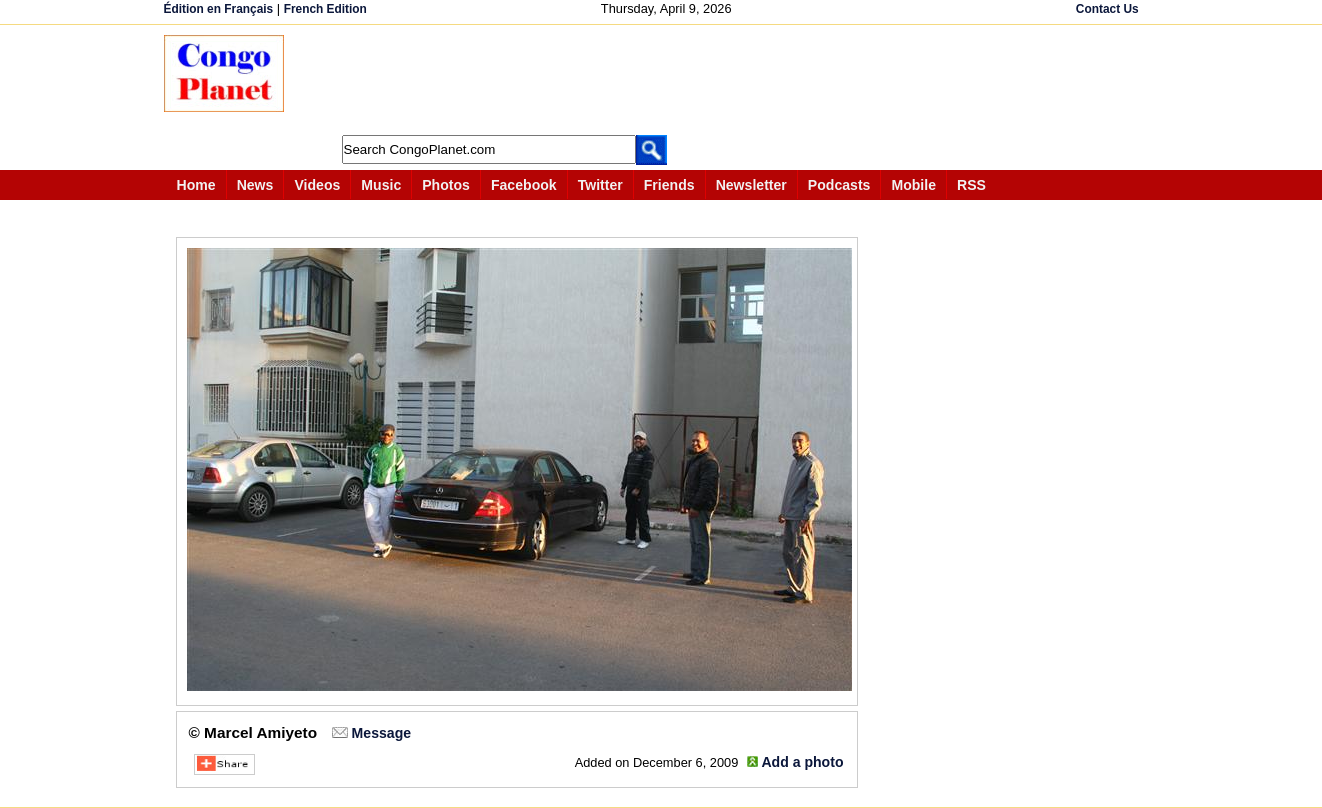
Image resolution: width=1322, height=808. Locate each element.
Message (381, 733)
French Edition (325, 9)
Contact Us (1107, 9)
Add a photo (802, 762)
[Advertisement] (668, 80)
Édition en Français (219, 9)
